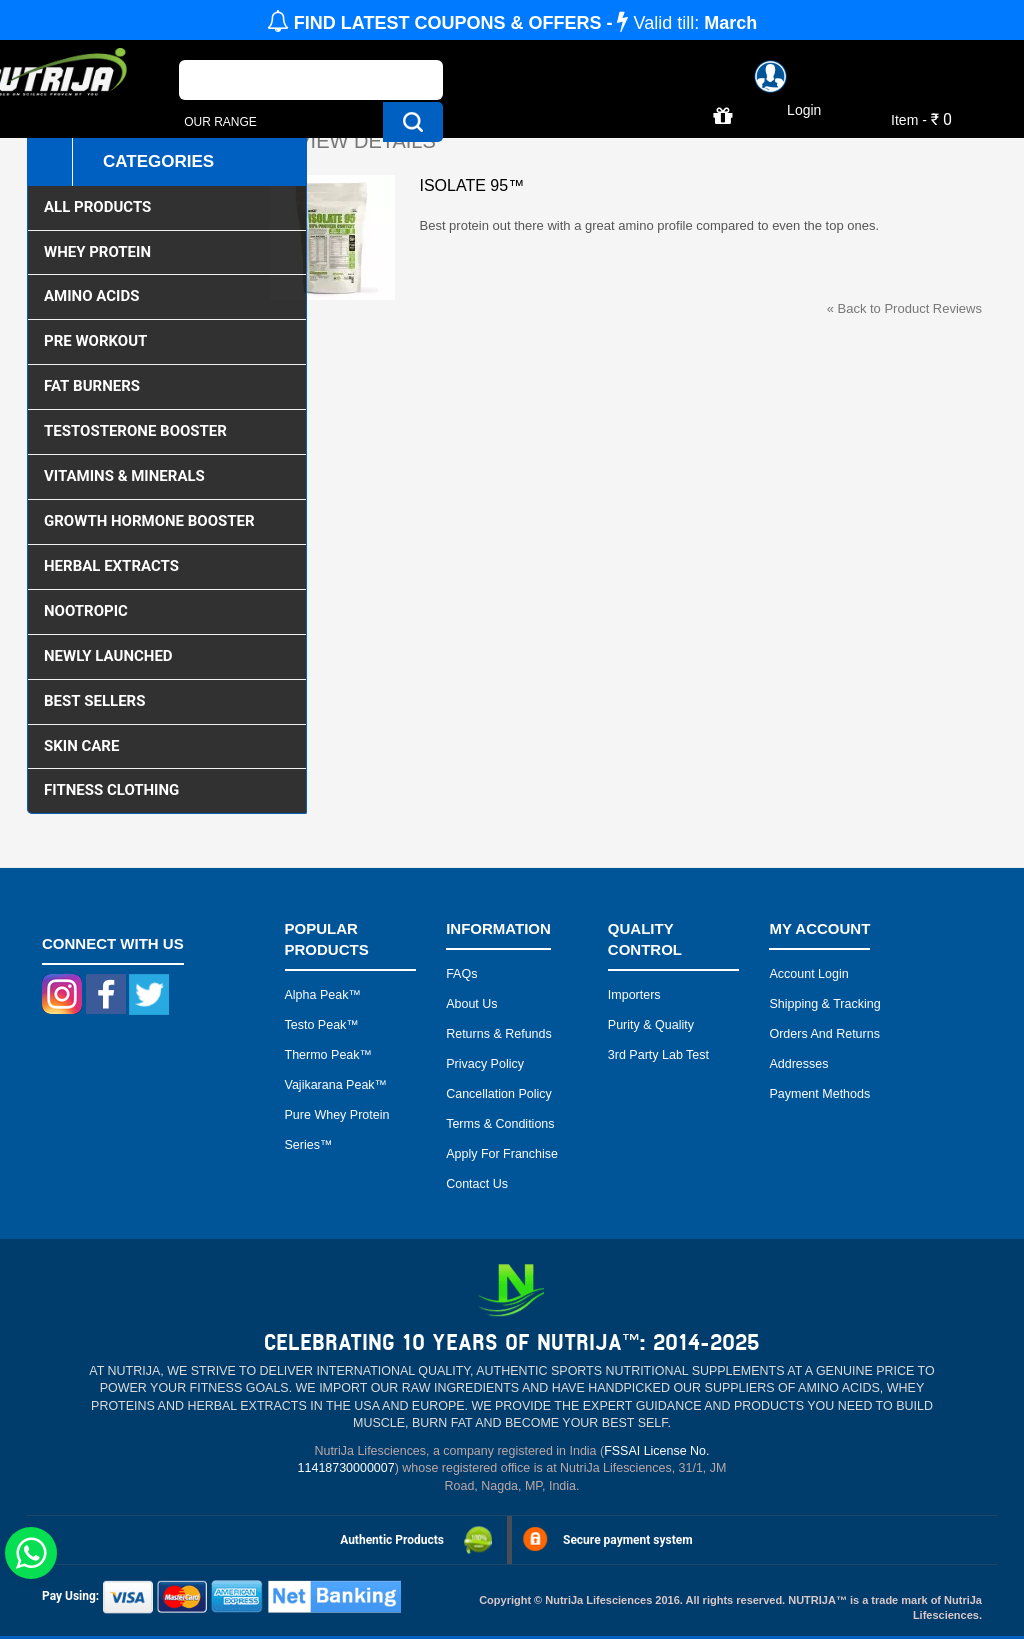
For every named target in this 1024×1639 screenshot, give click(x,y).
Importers (634, 995)
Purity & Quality (651, 1025)
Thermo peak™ (329, 1055)
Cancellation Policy (499, 1094)
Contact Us (477, 1184)
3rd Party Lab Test (658, 1055)
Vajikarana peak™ (336, 1085)
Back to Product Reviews (904, 308)
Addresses (798, 1064)
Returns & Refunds (499, 1034)
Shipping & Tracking (824, 1004)
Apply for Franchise (502, 1154)
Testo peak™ (322, 1025)
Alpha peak (317, 995)
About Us (471, 1004)
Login (804, 110)
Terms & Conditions (500, 1124)
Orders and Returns (824, 1034)
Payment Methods (819, 1094)
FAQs (461, 974)
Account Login (808, 974)
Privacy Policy (485, 1064)
